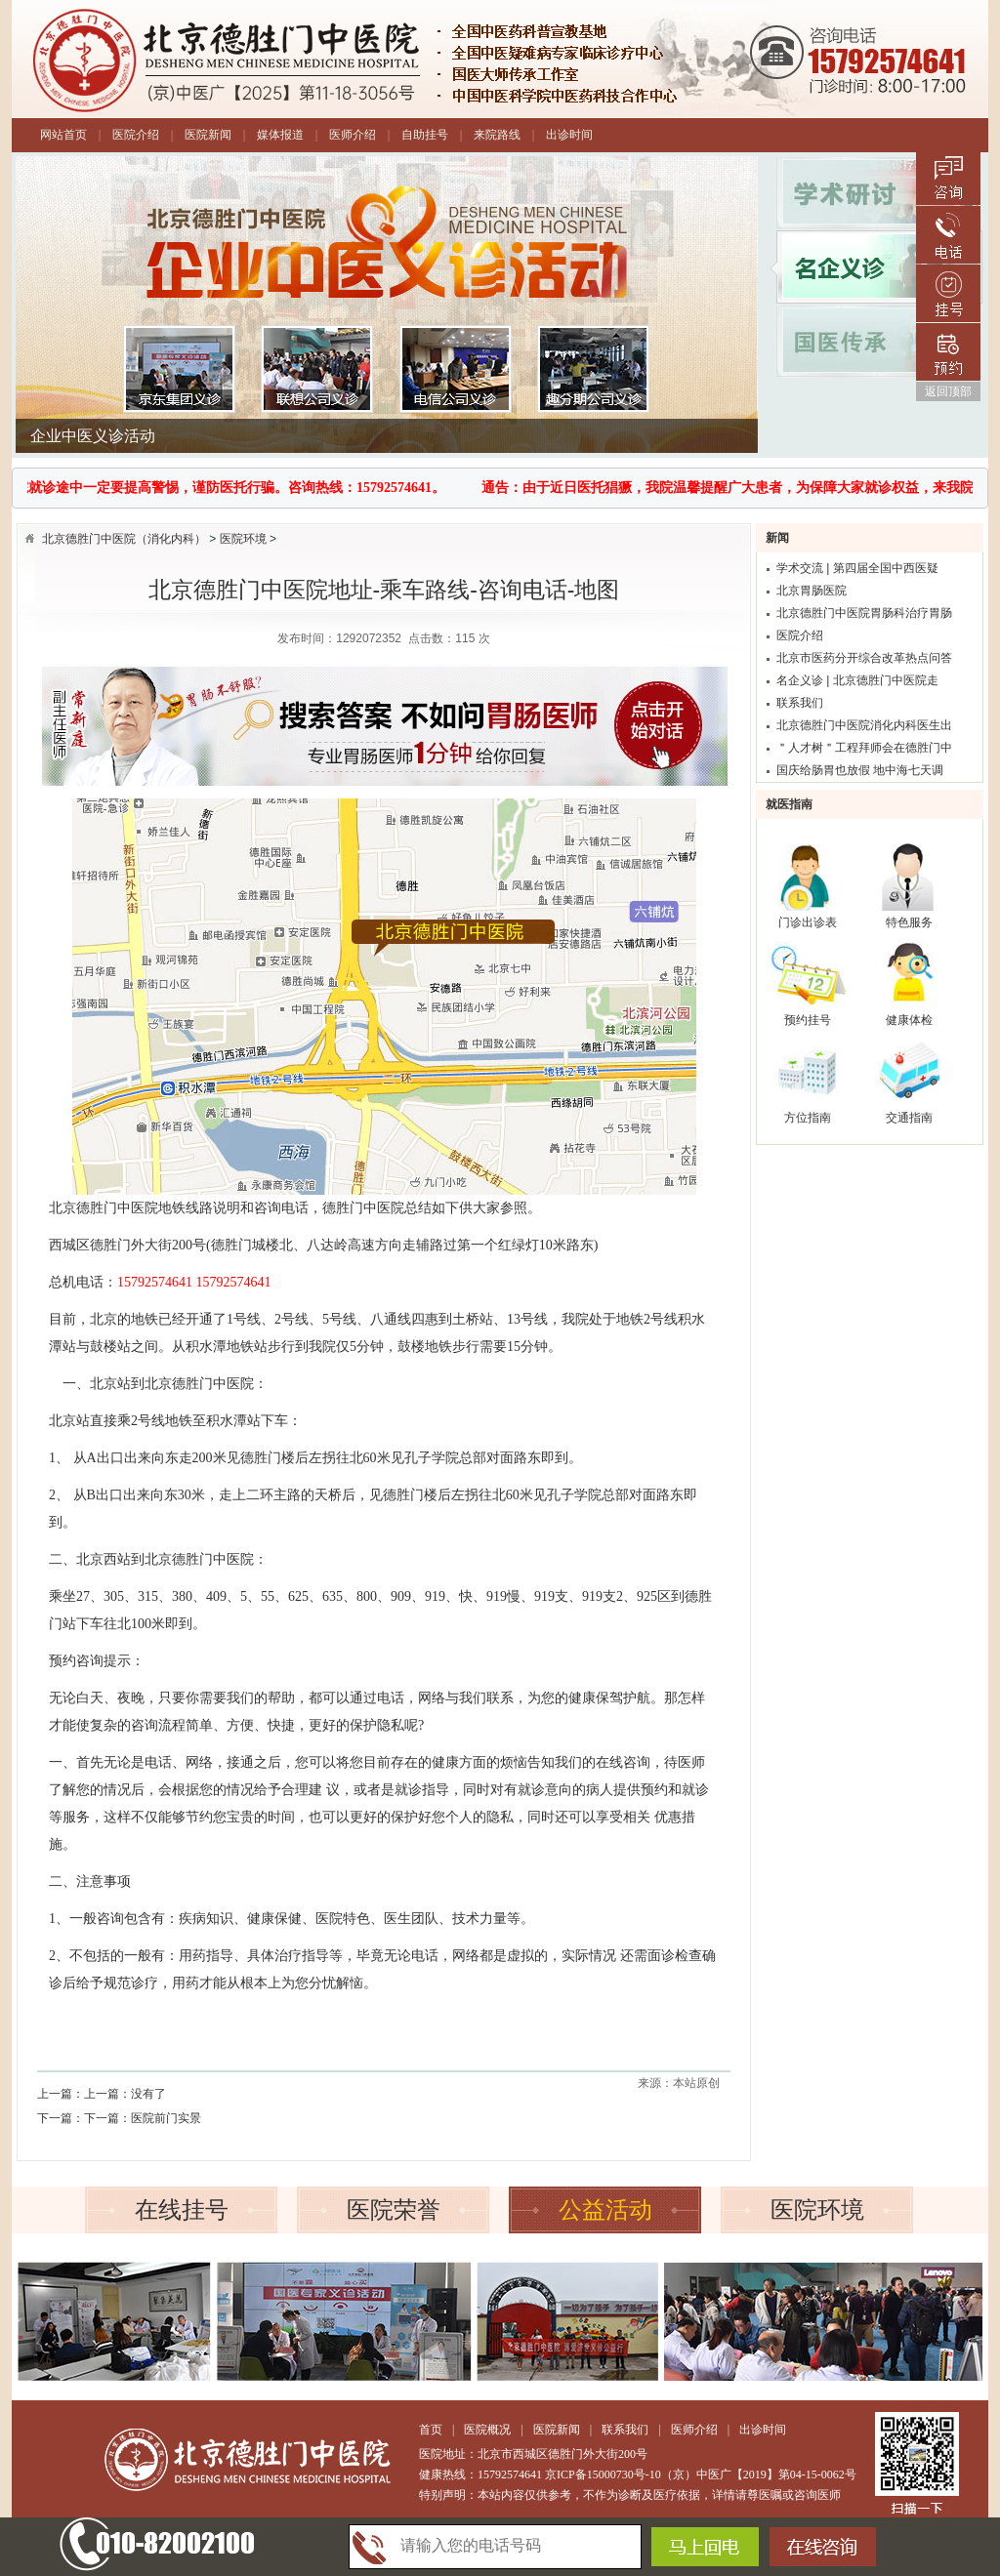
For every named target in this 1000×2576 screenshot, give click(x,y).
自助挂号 (424, 135)
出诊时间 (569, 135)
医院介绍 (135, 135)
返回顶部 (948, 391)
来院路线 (497, 135)
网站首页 (63, 135)
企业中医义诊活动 (92, 443)
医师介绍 (352, 135)
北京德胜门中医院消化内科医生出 (864, 725)
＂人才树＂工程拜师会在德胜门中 (864, 748)
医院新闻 (208, 135)
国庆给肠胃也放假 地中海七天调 (859, 770)
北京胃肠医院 (811, 590)
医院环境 (243, 539)
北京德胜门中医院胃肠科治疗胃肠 (864, 613)
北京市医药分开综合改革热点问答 (864, 658)
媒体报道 (280, 135)
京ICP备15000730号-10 (603, 2474)
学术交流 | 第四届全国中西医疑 (857, 568)
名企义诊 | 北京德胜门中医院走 (857, 680)
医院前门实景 (166, 2118)
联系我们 (799, 703)
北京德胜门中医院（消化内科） (124, 539)
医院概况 (487, 2429)
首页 (430, 2429)
